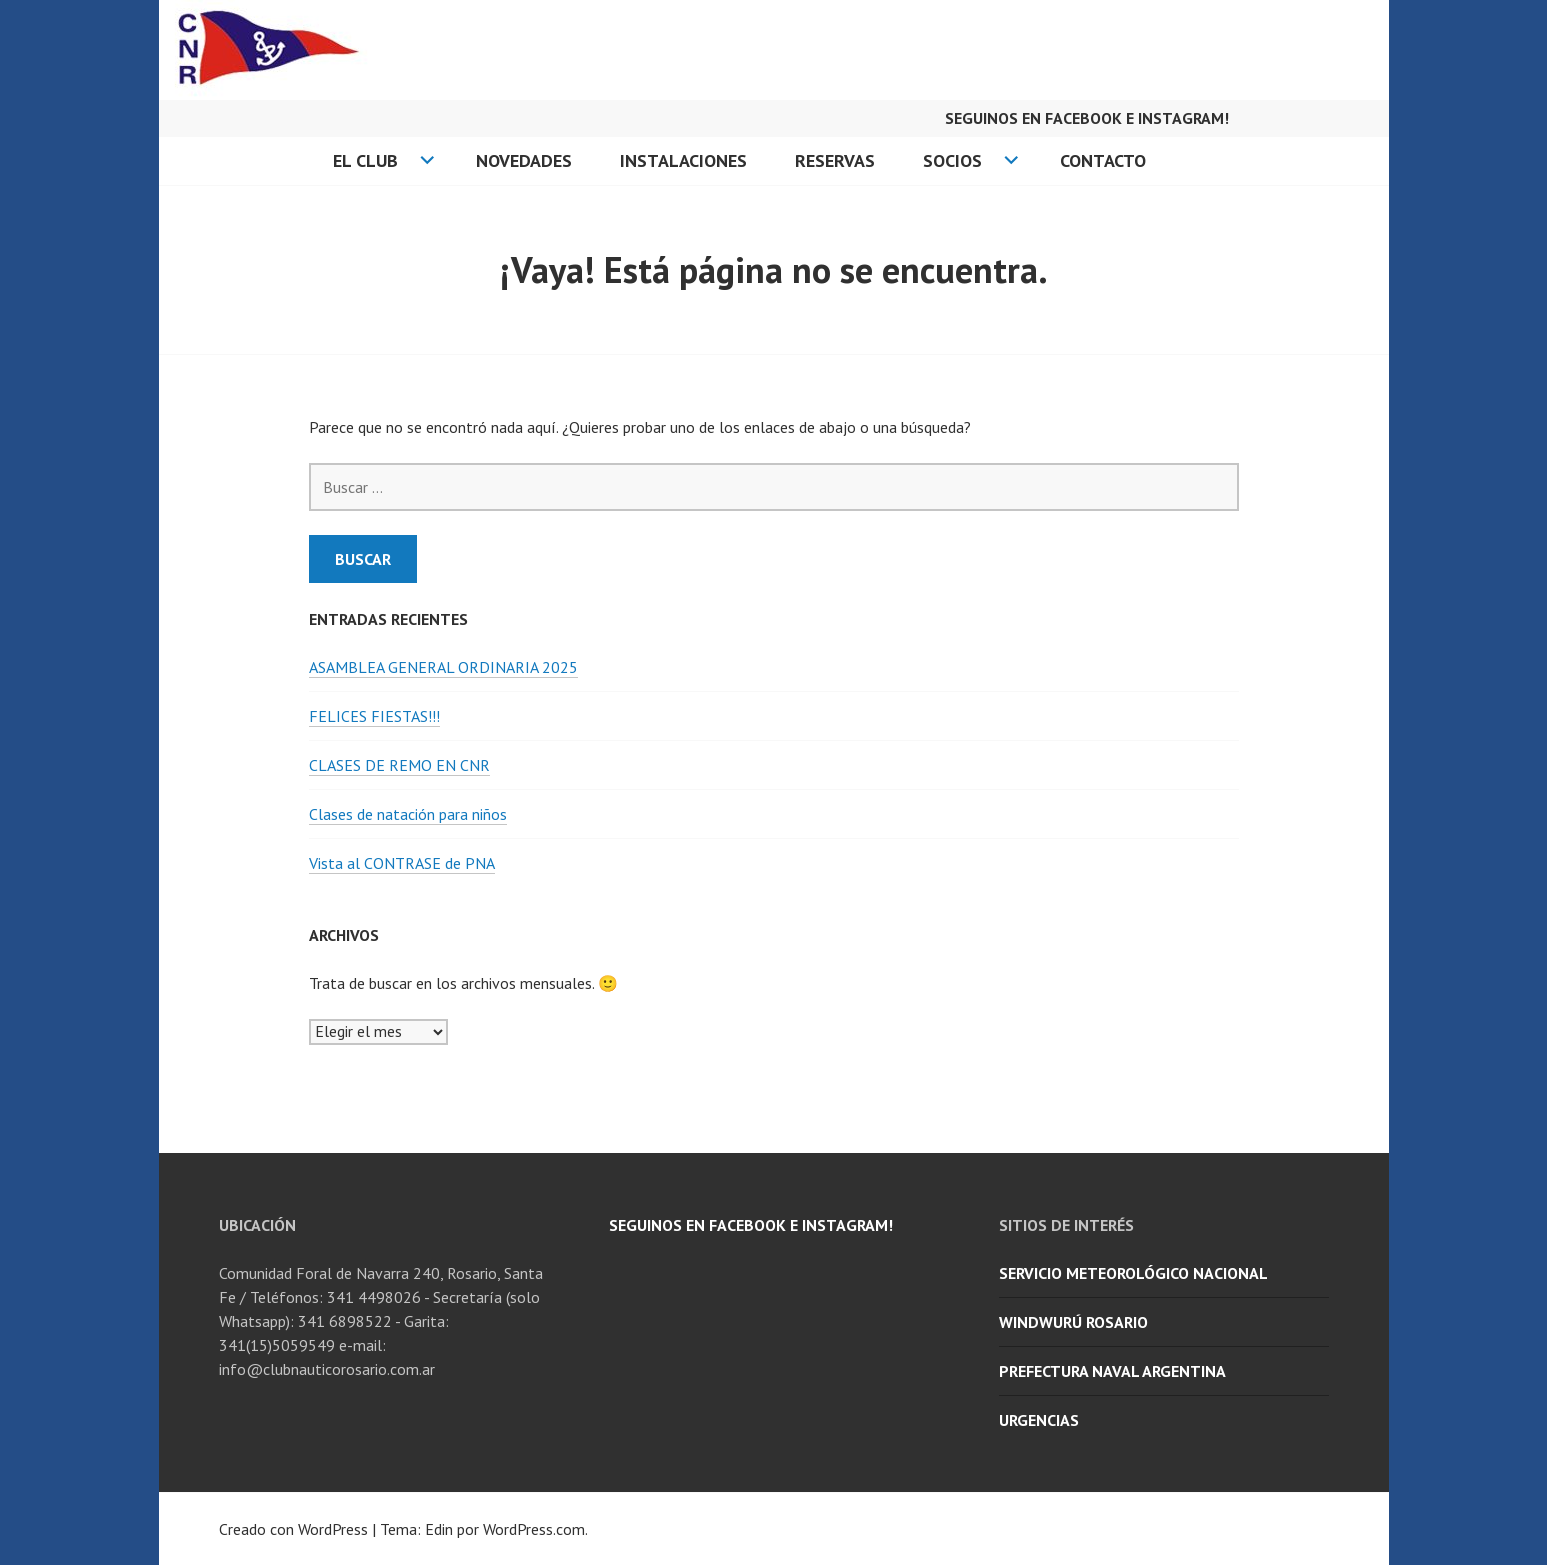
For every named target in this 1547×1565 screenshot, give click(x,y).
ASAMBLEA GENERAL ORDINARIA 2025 (443, 667)
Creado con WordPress (293, 1529)
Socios (952, 160)
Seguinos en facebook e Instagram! (1087, 118)
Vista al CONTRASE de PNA (402, 863)
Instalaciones (683, 160)
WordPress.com (534, 1529)
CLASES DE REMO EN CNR (399, 765)
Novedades (524, 160)
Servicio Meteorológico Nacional (1133, 1273)
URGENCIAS (1039, 1420)
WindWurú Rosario (1073, 1322)
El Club (365, 160)
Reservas (835, 160)
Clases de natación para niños (408, 814)
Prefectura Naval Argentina (1112, 1371)
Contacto (1103, 160)
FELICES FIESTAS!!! (374, 716)
